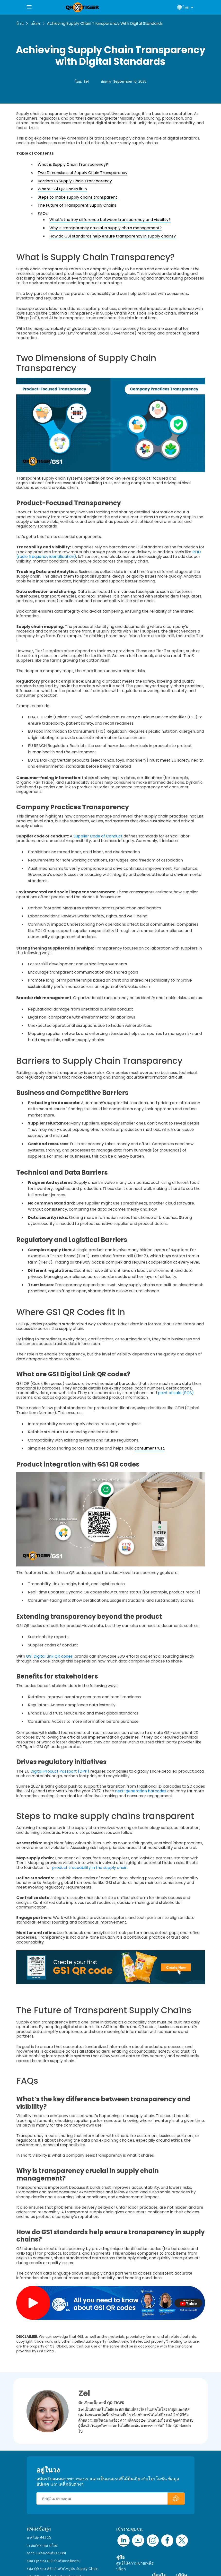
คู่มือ (120, 2557)
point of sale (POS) (176, 1393)
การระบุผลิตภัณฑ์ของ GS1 (46, 2553)
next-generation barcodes (140, 1791)
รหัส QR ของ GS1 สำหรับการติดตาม (53, 2560)
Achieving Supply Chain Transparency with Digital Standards (105, 23)
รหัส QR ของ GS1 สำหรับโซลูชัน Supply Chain (62, 2568)
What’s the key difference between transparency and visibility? (110, 219)
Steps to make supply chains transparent (77, 197)
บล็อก (35, 23)
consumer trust (149, 1448)
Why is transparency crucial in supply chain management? (105, 228)
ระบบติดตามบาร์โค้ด (42, 2545)
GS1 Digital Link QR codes (49, 1656)
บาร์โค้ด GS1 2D (39, 2537)
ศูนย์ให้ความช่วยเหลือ (135, 2563)
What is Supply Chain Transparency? (73, 164)
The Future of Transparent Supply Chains (77, 205)
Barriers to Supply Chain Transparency (75, 181)
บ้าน (20, 23)
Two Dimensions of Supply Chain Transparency (82, 173)
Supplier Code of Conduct (98, 836)
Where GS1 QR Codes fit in (62, 189)
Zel (86, 81)
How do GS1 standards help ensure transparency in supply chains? (112, 236)
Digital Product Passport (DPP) (59, 1771)
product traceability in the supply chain (89, 1867)
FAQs (43, 213)
